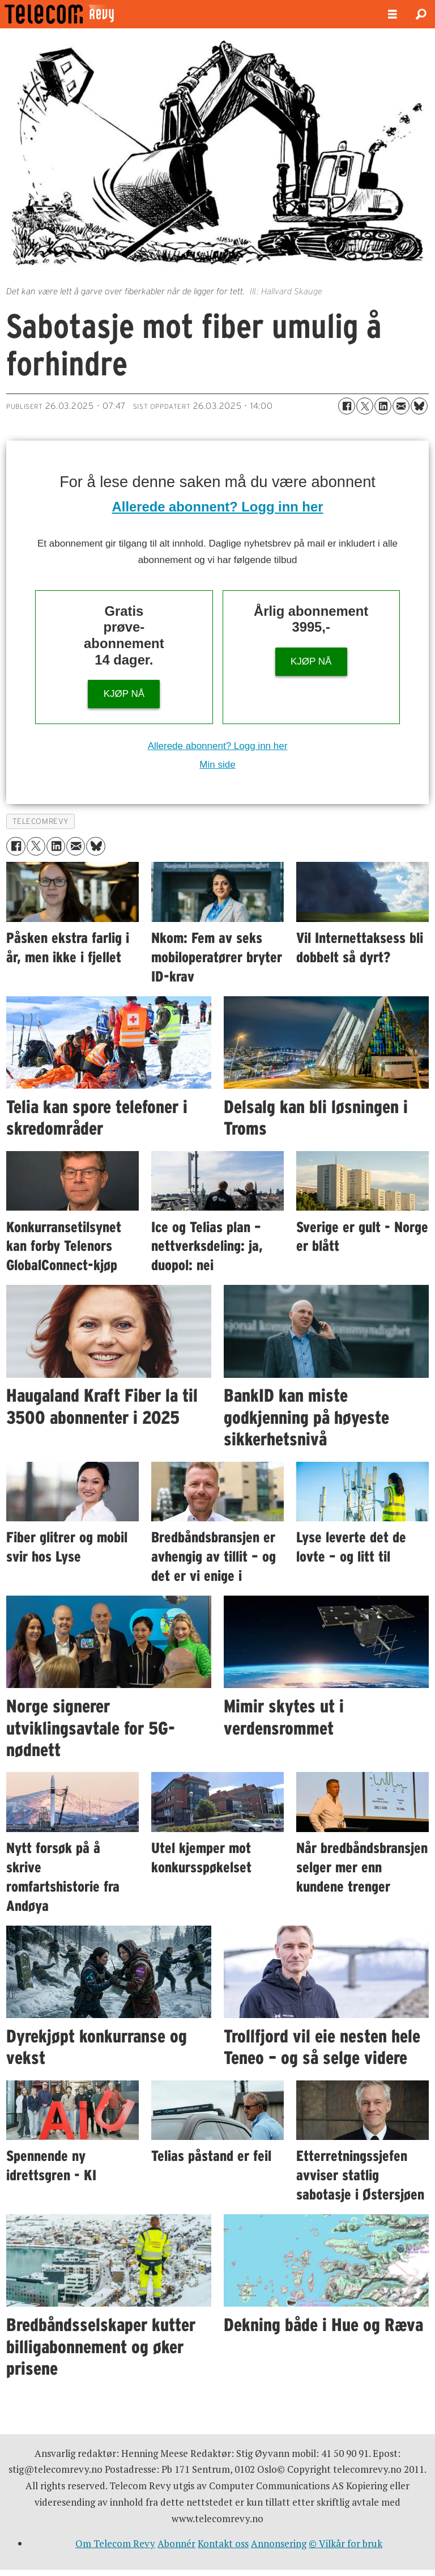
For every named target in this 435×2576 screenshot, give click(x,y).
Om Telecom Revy (115, 2543)
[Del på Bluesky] (419, 405)
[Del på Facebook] (346, 405)
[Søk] (421, 14)
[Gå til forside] (89, 14)
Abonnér (176, 2543)
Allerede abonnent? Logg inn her (217, 506)
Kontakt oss (223, 2543)
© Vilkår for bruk (345, 2543)
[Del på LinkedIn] (382, 405)
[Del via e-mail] (401, 405)
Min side (217, 764)
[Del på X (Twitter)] (364, 405)
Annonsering (278, 2543)
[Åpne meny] (392, 14)
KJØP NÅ (124, 693)
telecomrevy (40, 821)
